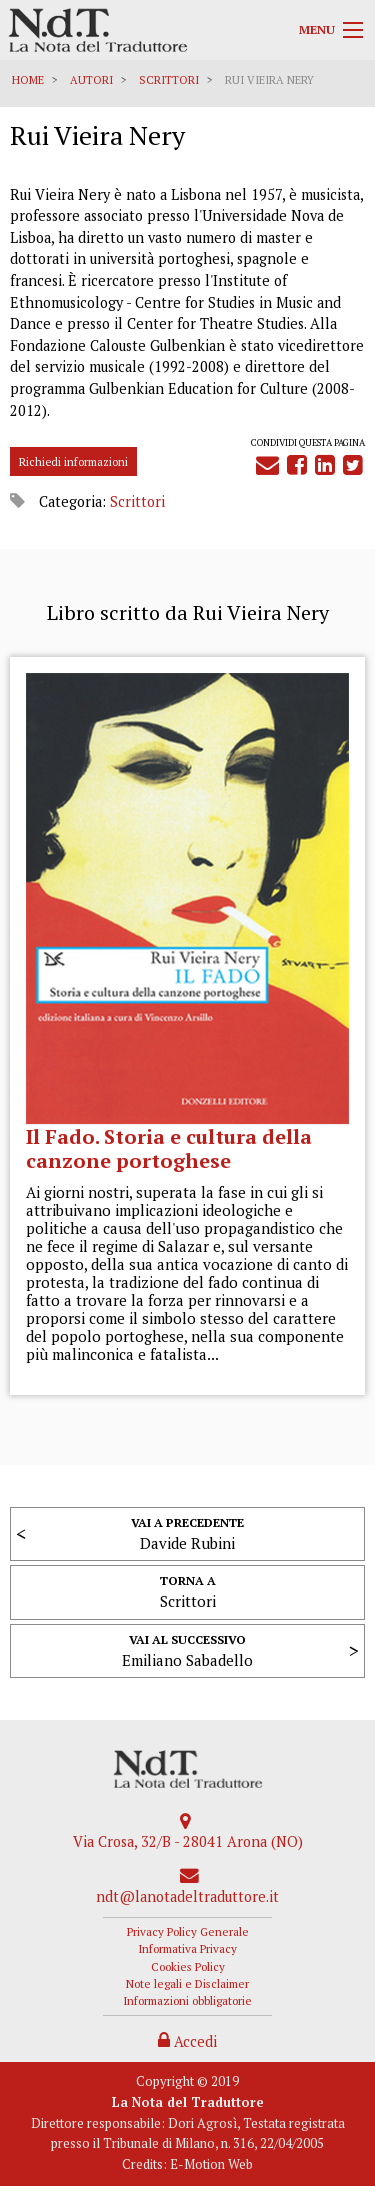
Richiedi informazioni (73, 461)
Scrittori (169, 80)
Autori (91, 80)
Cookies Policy (188, 1966)
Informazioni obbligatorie (187, 2000)
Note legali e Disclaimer (187, 1983)
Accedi (187, 2041)
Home (28, 80)
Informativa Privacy (187, 1948)
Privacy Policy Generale (188, 1931)
